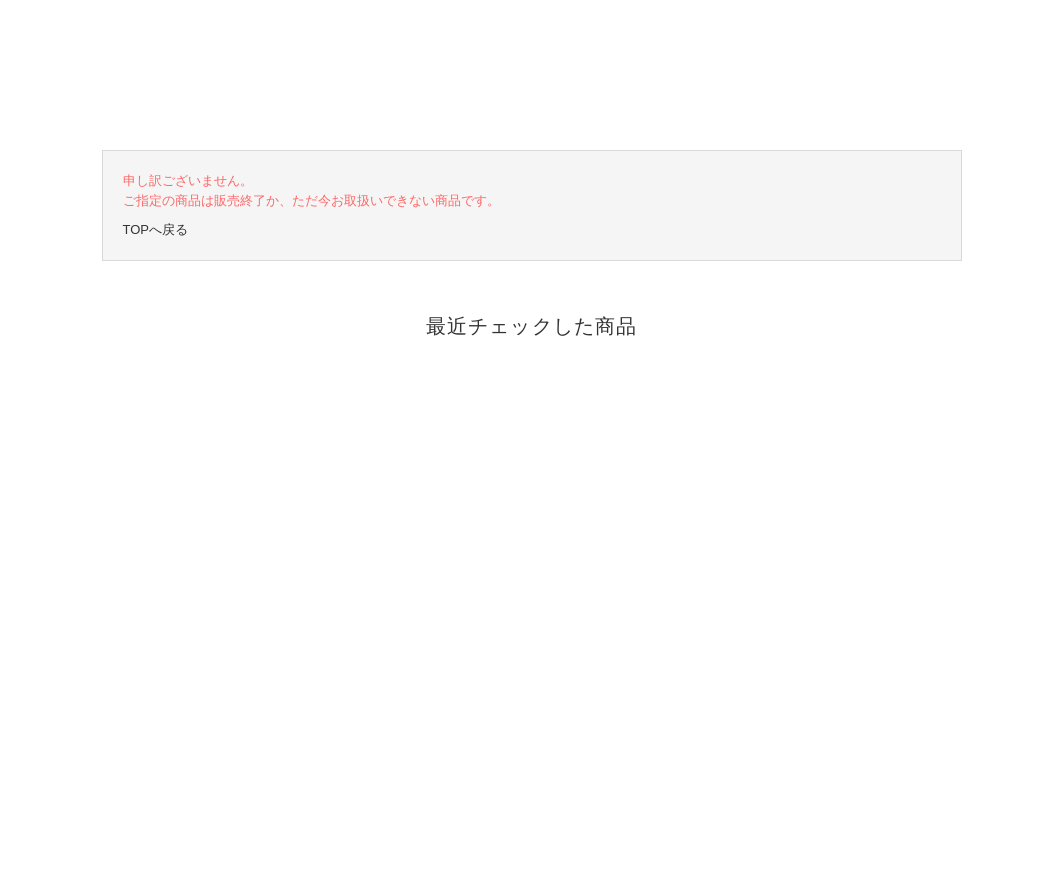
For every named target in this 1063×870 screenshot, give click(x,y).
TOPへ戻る (156, 229)
